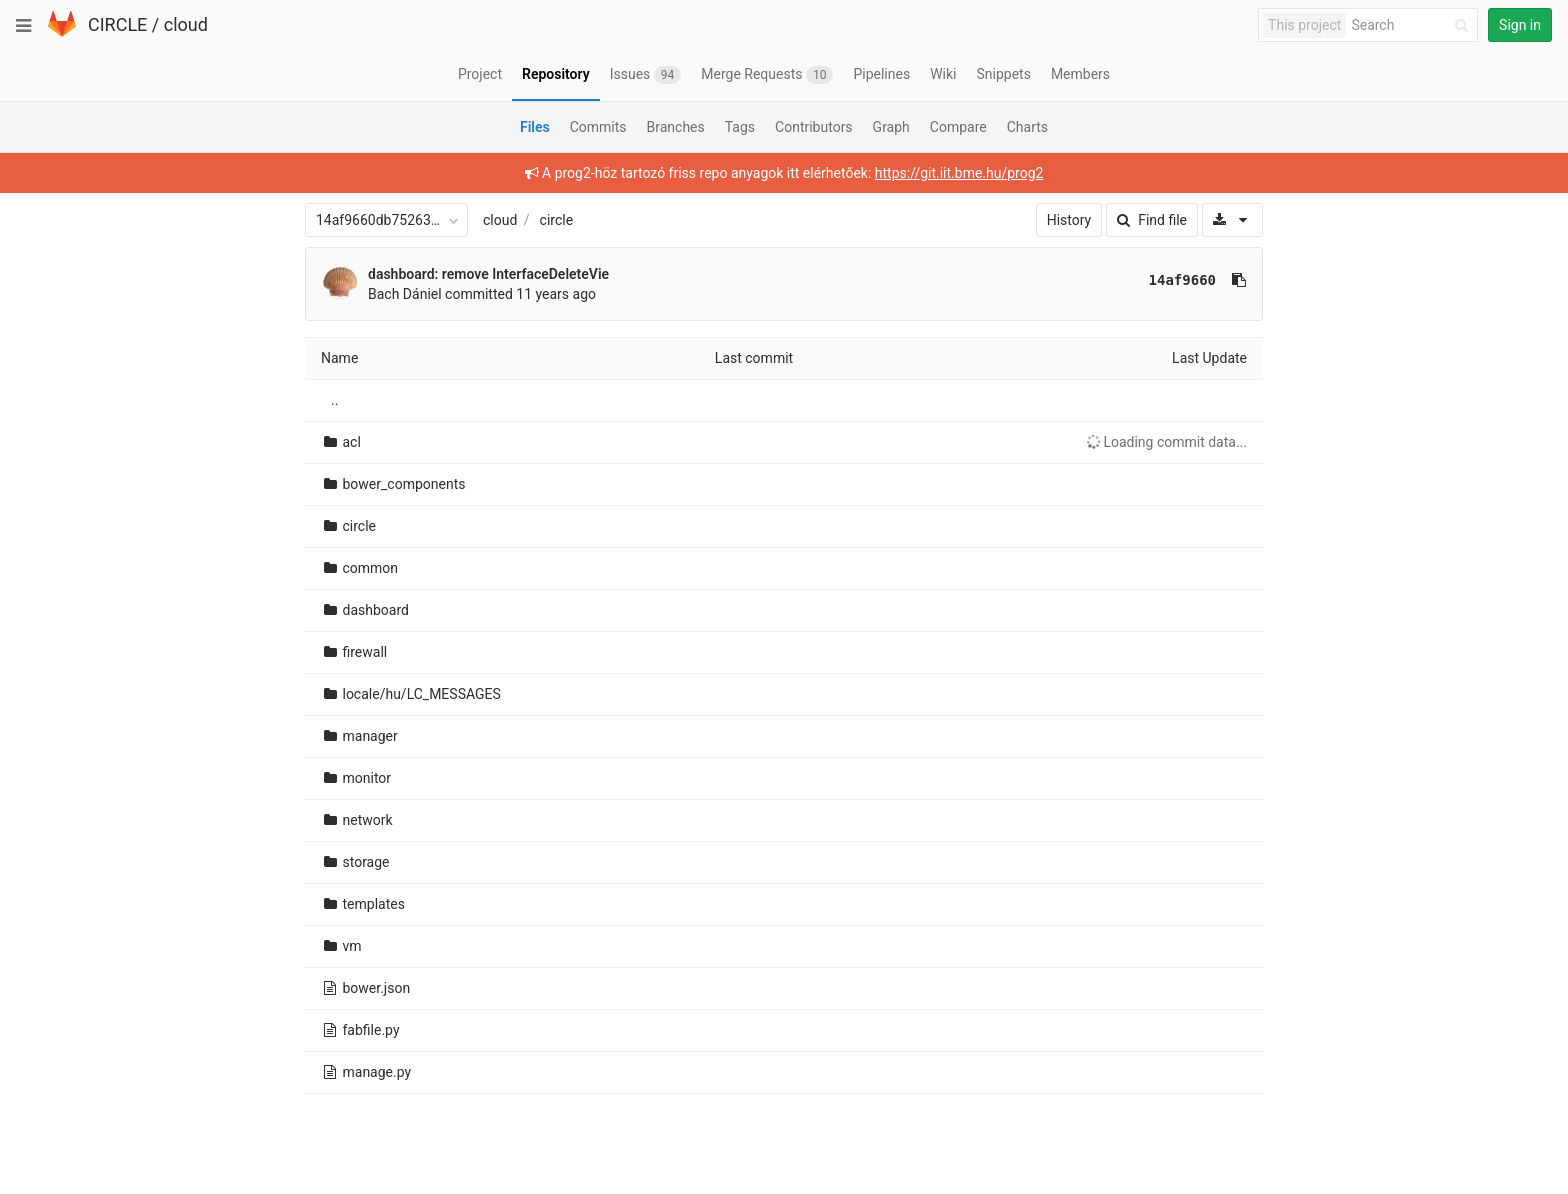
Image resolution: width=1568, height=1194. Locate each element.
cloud (186, 24)
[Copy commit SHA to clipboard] (1239, 280)
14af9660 (1182, 280)
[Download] (1232, 220)
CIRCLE (117, 24)
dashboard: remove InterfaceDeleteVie (488, 274)
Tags (740, 127)
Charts (1027, 127)
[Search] (1413, 25)
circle (557, 220)
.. (334, 400)
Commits (598, 127)
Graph (891, 127)
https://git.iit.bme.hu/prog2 (959, 173)
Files (535, 127)
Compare (958, 127)
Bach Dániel (405, 294)
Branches (676, 127)
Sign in (1520, 25)
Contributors (814, 127)
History (1069, 220)
